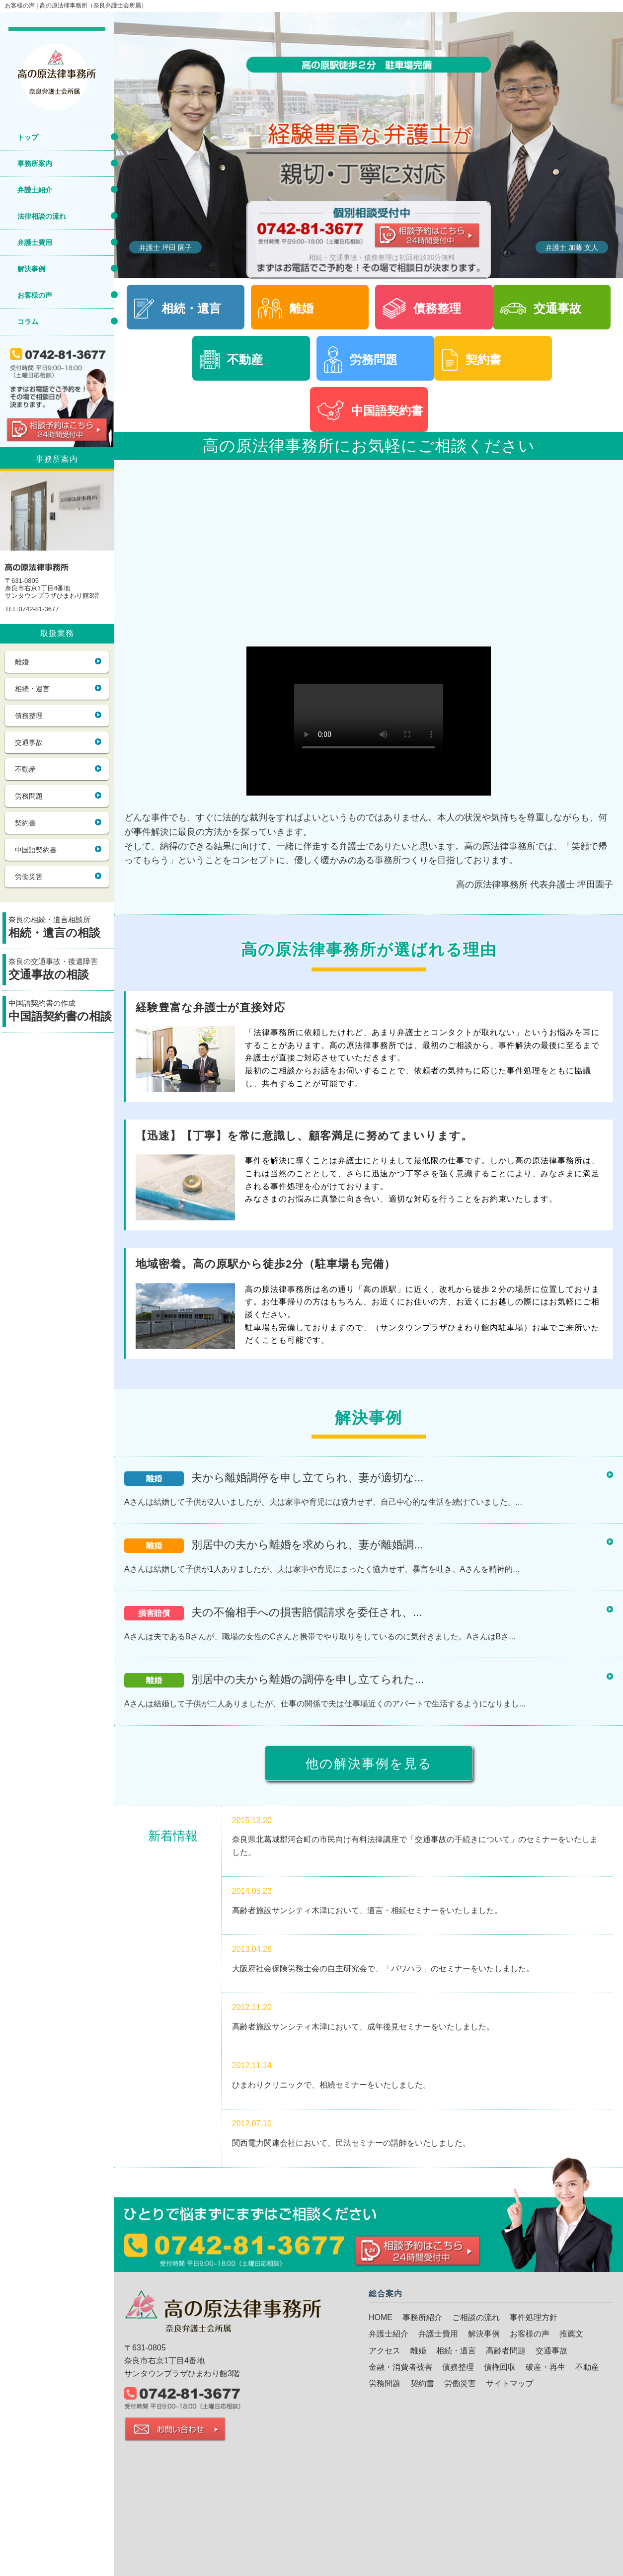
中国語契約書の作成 (61, 1012)
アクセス (384, 2350)
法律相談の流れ (41, 216)
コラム (27, 321)
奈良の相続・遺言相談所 (61, 928)
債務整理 (29, 716)
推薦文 (571, 2334)
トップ (27, 137)
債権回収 (500, 2367)
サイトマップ (510, 2383)
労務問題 (29, 796)
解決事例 (31, 269)
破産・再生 (545, 2367)
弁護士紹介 (34, 190)
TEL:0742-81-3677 (32, 609)
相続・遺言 (32, 689)
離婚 (22, 662)
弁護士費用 (34, 242)
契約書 (25, 823)
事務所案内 (34, 163)
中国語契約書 (36, 850)
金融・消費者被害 (400, 2367)
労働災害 (29, 877)
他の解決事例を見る (369, 1763)
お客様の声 (34, 295)
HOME (380, 2317)
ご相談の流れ (476, 2317)
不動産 (25, 769)
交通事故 (29, 742)
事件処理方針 (533, 2317)
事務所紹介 (422, 2317)
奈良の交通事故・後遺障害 (61, 970)
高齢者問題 (506, 2350)
